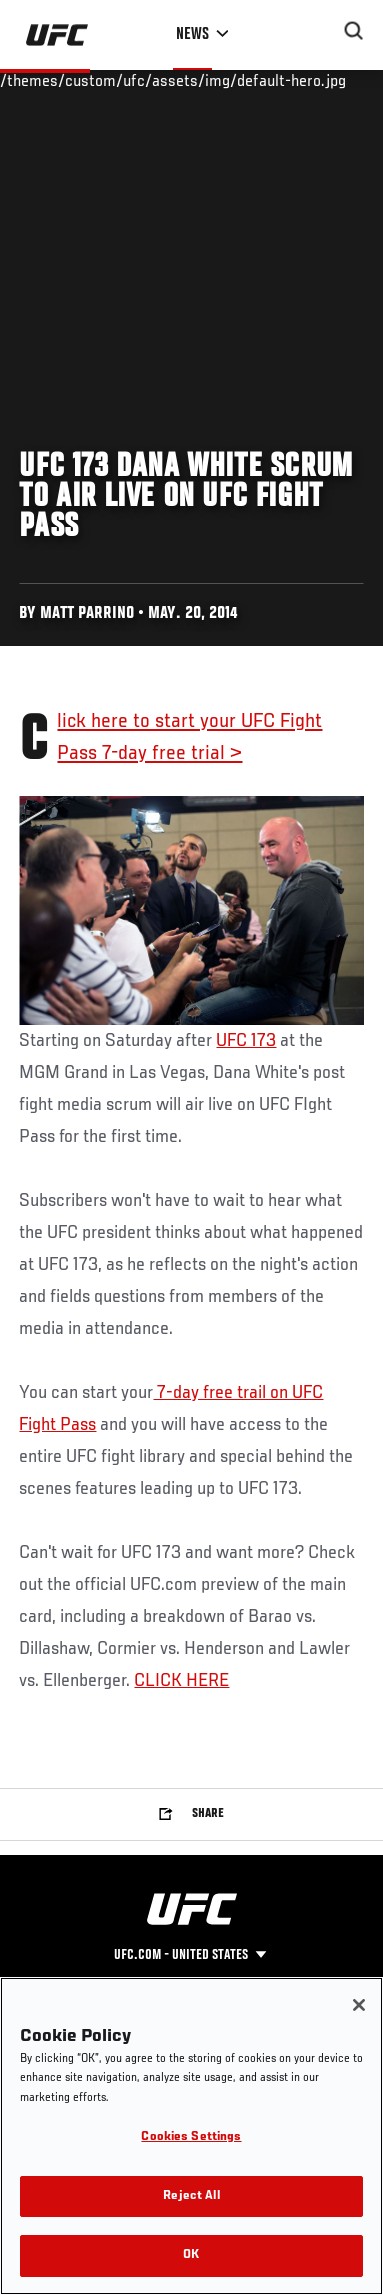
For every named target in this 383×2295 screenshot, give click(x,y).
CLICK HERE (181, 1681)
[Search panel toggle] (354, 31)
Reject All (191, 2196)
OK (191, 2255)
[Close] (359, 2005)
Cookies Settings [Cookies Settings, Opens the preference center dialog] (191, 2137)
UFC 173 (246, 1041)
